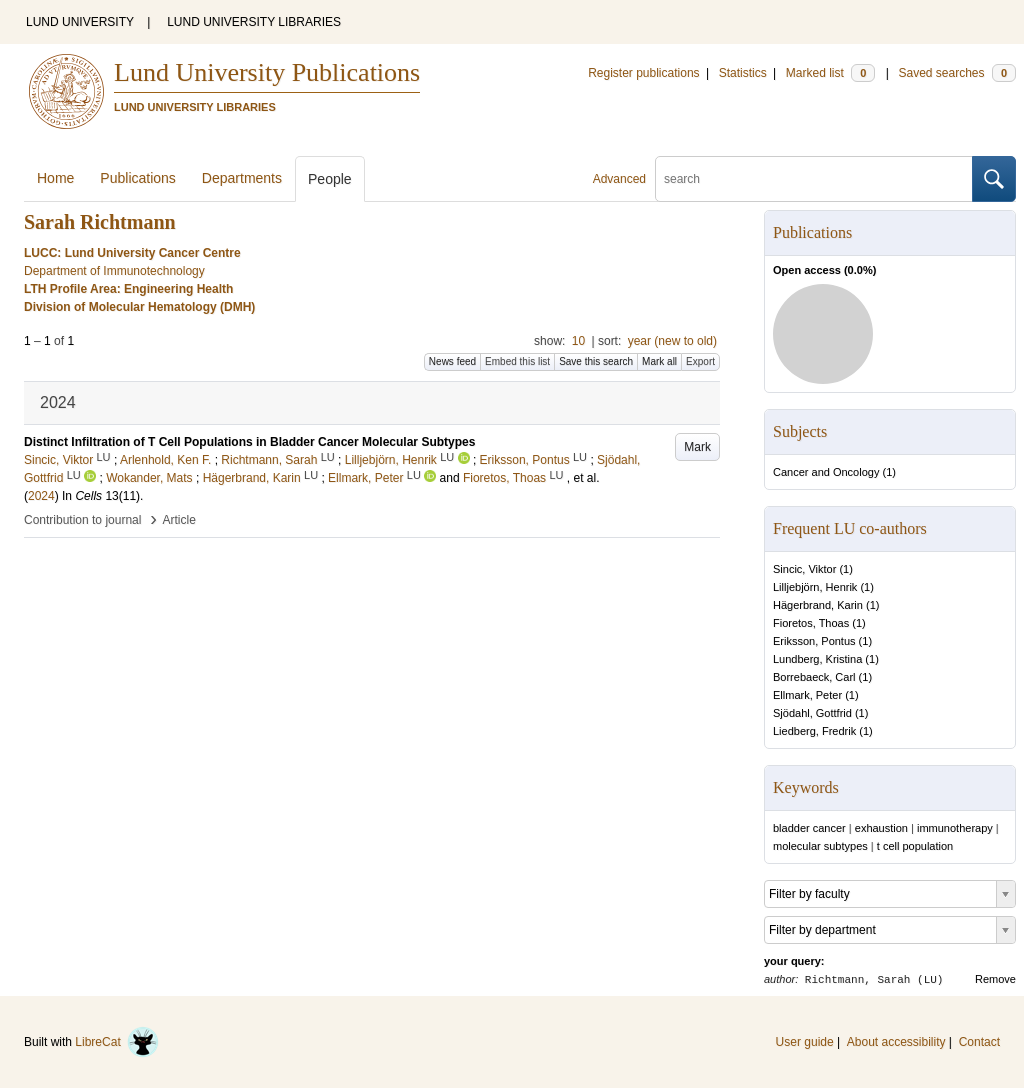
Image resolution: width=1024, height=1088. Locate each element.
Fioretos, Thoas (811, 623)
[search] (814, 179)
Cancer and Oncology (826, 472)
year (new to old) (672, 341)
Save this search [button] (596, 361)
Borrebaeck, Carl (814, 677)
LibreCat (117, 1042)
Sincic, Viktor (804, 569)
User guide (805, 1042)
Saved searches (957, 73)
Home (55, 178)
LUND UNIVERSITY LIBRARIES (254, 22)
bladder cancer (809, 828)
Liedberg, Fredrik (814, 731)
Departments (242, 178)
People (330, 179)
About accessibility (896, 1042)
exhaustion (881, 828)
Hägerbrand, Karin (818, 605)
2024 (41, 496)
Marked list (830, 73)
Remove (995, 979)
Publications (138, 178)
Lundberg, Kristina (817, 659)
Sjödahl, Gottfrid (812, 713)
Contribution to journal (82, 520)
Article (179, 520)
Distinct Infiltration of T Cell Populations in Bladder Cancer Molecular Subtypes (249, 442)
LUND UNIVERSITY (80, 22)
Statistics (743, 73)
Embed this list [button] (517, 361)
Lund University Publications (267, 72)
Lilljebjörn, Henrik (815, 587)
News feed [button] (452, 361)
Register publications (643, 73)
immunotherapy (955, 828)
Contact (979, 1042)
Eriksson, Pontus (814, 641)
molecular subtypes (820, 846)
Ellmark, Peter (807, 695)
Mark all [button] (659, 361)
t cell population (915, 846)
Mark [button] (697, 447)
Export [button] (700, 361)
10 (578, 341)
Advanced (619, 179)
